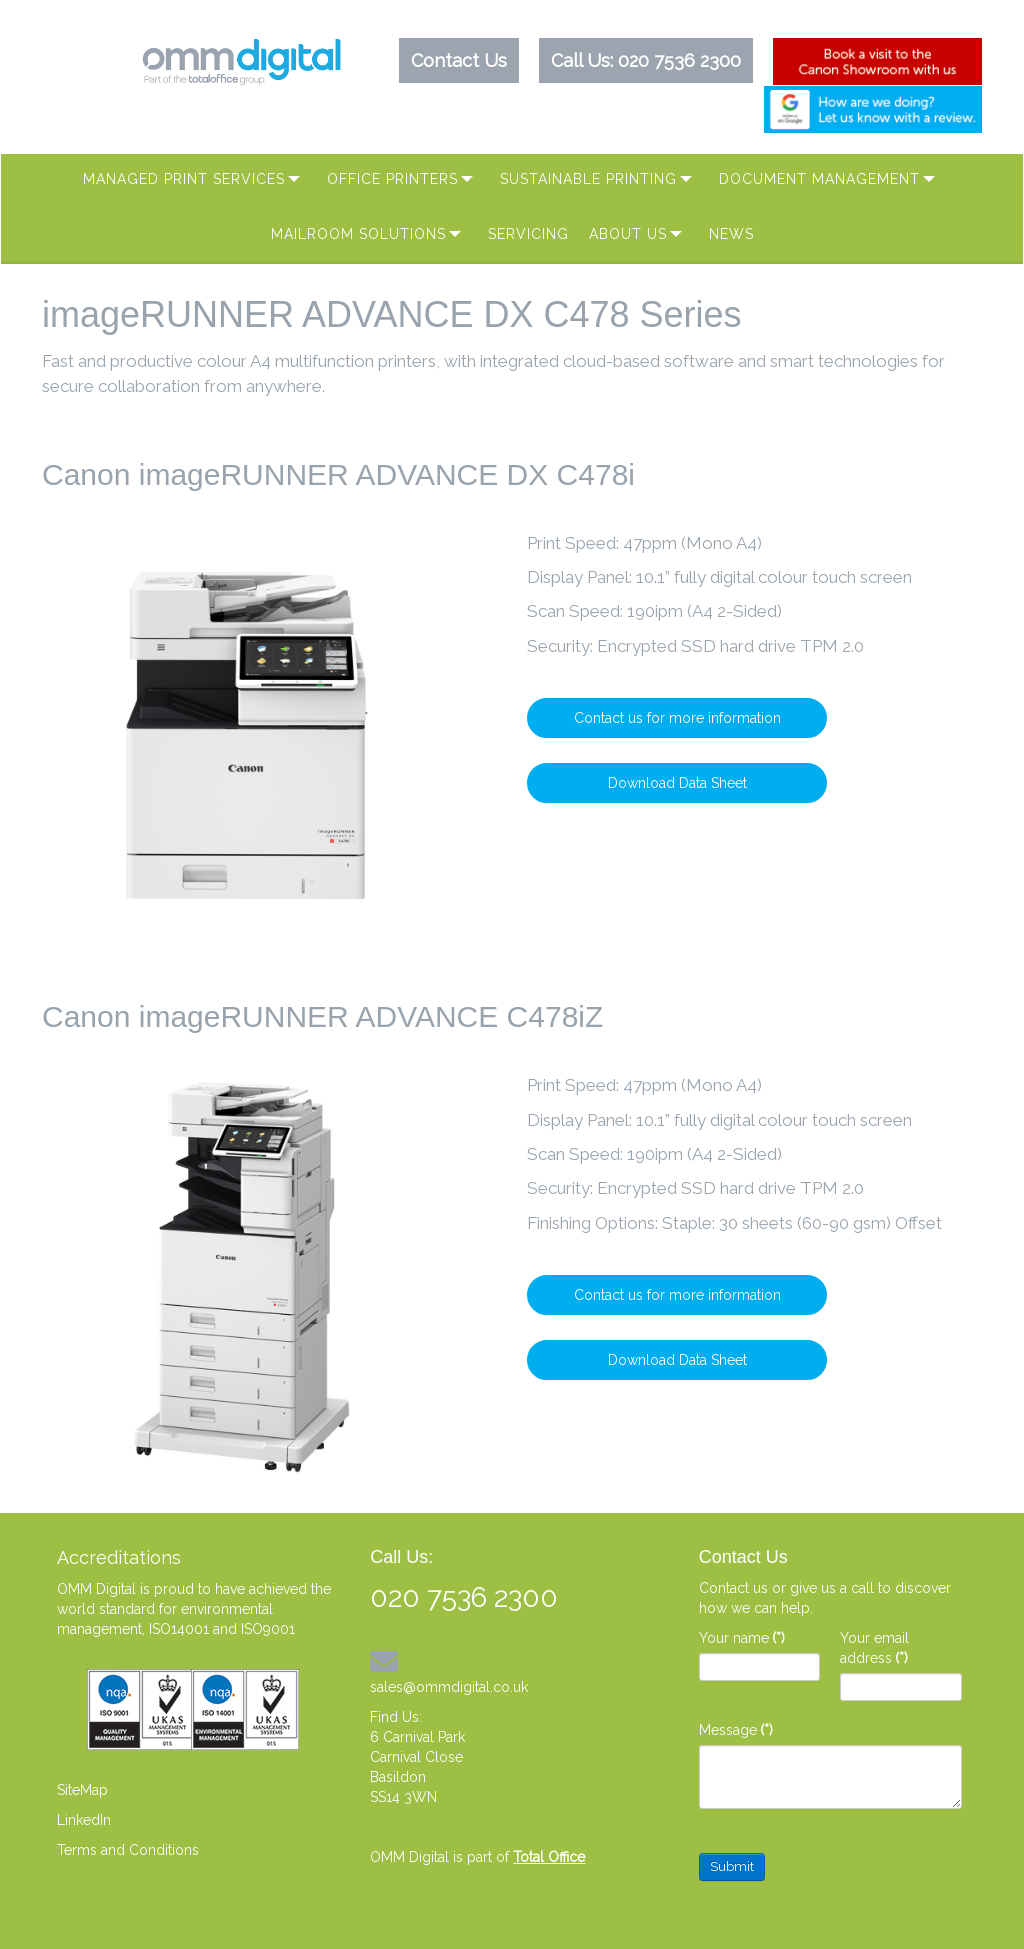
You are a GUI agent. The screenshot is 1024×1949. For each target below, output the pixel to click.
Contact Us (459, 60)
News (731, 234)
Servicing (528, 234)
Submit (732, 1866)
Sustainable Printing (588, 179)
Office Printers (392, 179)
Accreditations (119, 1557)
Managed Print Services (184, 179)
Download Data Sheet (677, 783)
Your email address (874, 1648)
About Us (628, 234)
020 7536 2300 (679, 60)
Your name (742, 1638)
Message (736, 1730)
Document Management (819, 179)
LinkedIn (84, 1820)
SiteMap (82, 1790)
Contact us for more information (677, 718)
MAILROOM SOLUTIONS (358, 234)
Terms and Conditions (128, 1850)
